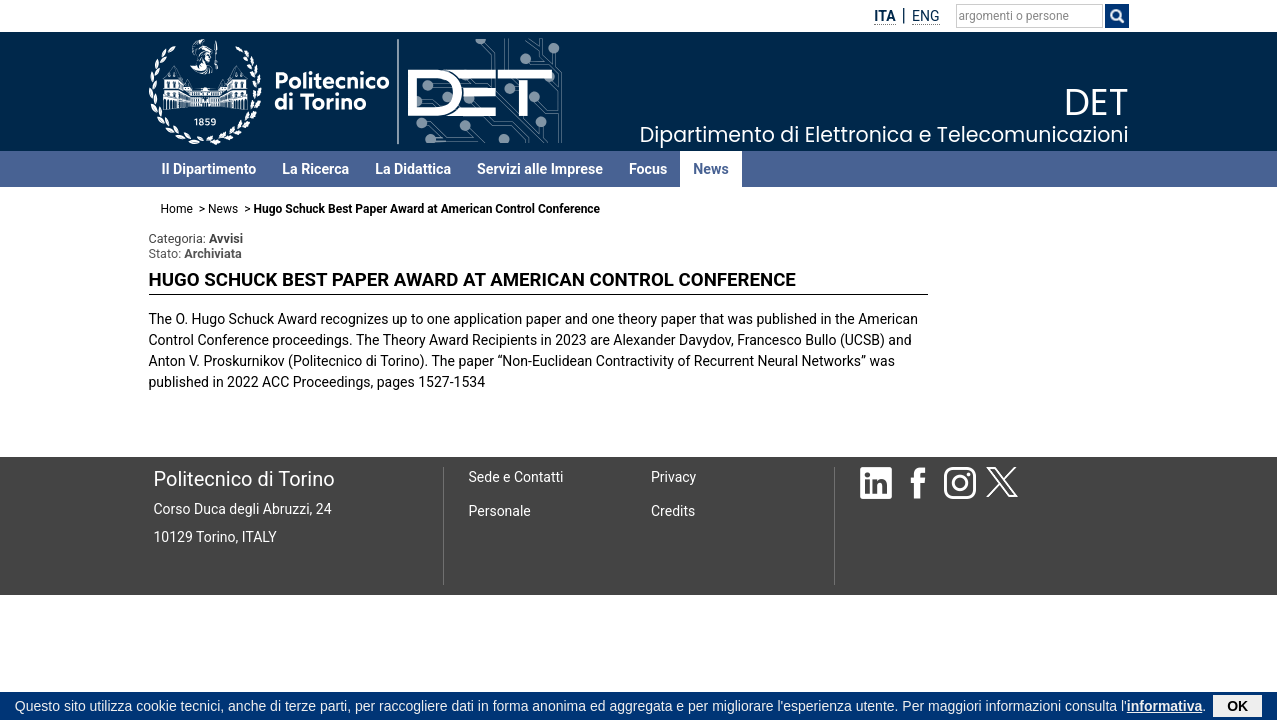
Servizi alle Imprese (540, 169)
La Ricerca (315, 169)
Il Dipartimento (209, 169)
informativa (1164, 707)
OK (1237, 707)
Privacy (673, 477)
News (710, 169)
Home (177, 209)
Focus (648, 169)
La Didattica (413, 169)
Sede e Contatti (516, 477)
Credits (673, 511)
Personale (500, 511)
